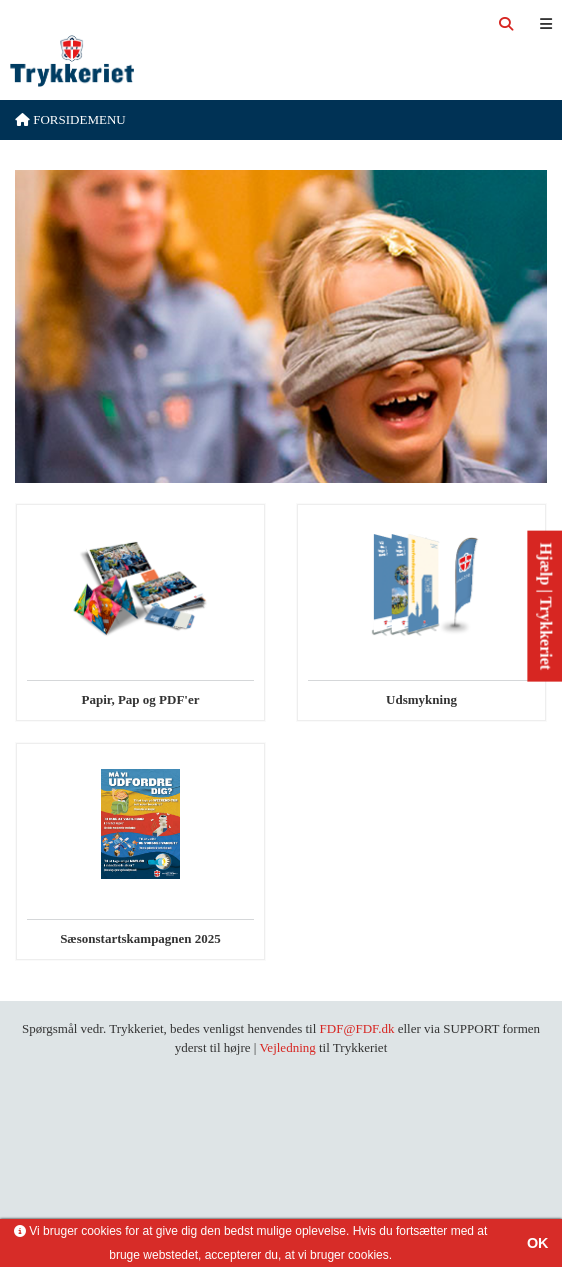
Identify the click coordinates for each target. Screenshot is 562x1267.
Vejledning (287, 1047)
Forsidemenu (70, 119)
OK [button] (538, 1243)
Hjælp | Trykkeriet (545, 605)
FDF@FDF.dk (357, 1028)
